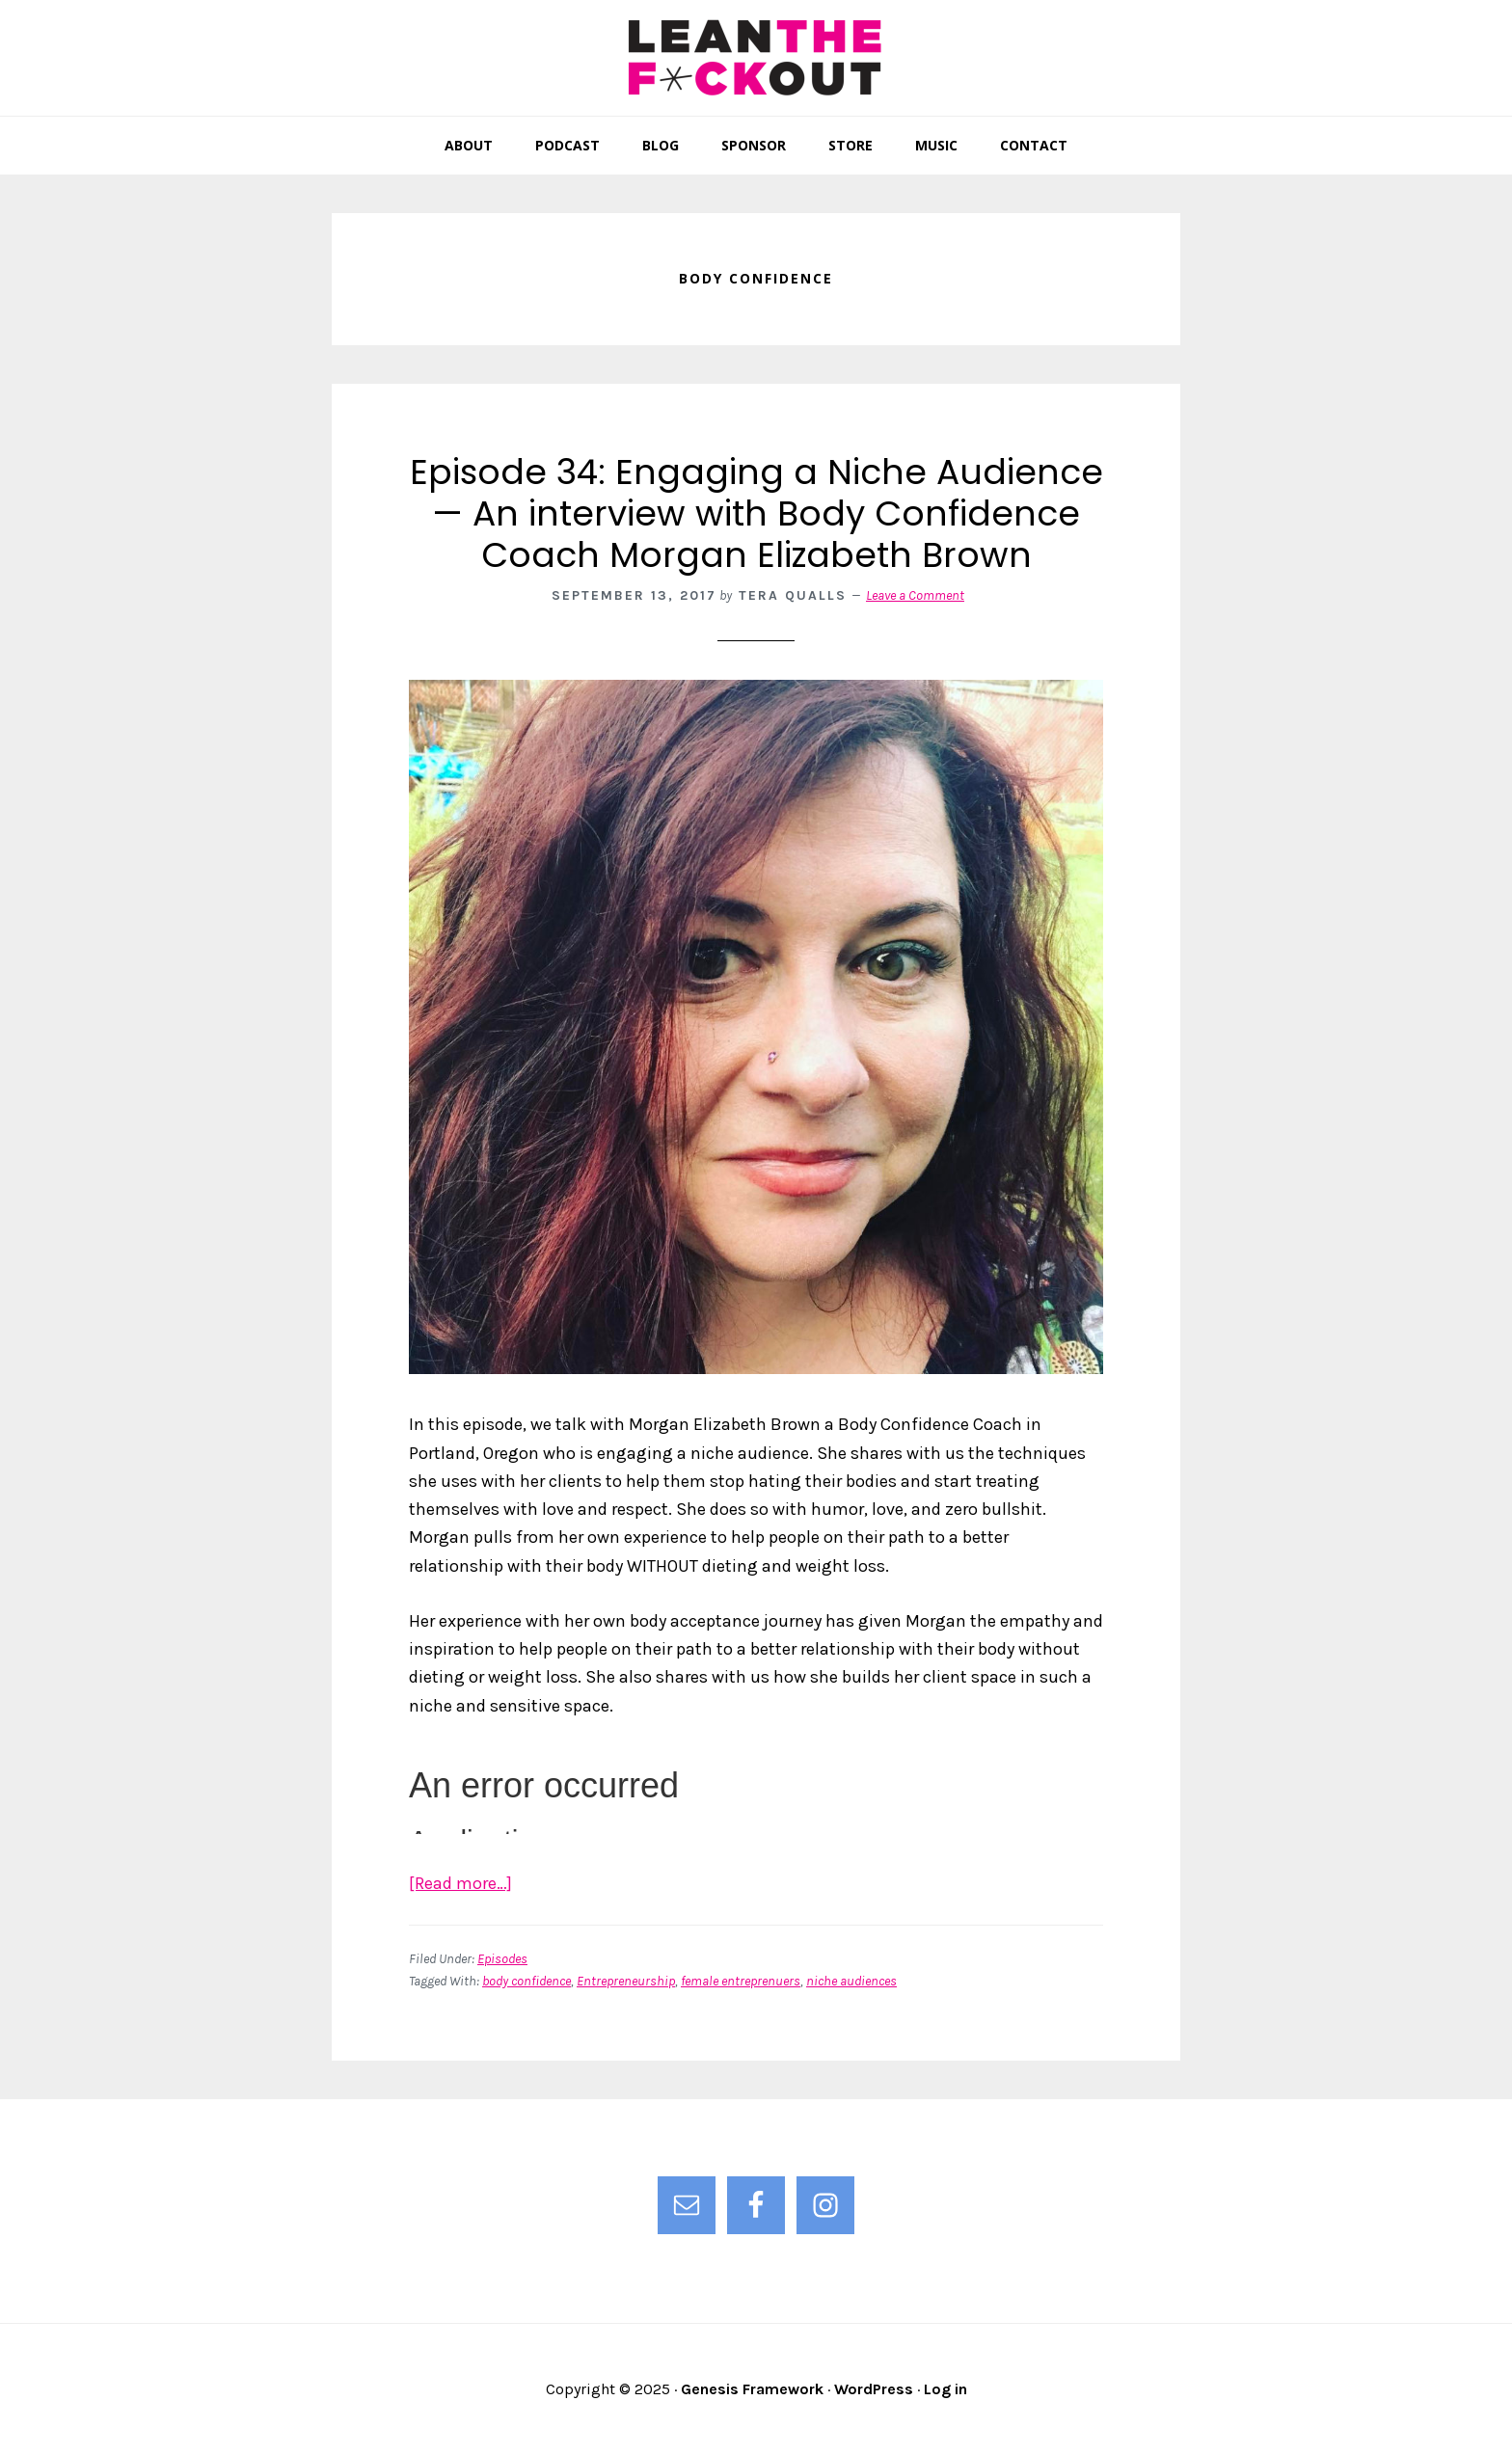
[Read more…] (460, 1883)
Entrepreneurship (626, 1981)
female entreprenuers (740, 1981)
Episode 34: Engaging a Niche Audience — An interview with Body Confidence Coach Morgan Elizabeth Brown (756, 513)
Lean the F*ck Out (756, 57)
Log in (945, 2389)
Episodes (502, 1959)
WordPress (873, 2389)
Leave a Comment (915, 595)
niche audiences (851, 1981)
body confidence (526, 1981)
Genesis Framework (752, 2389)
